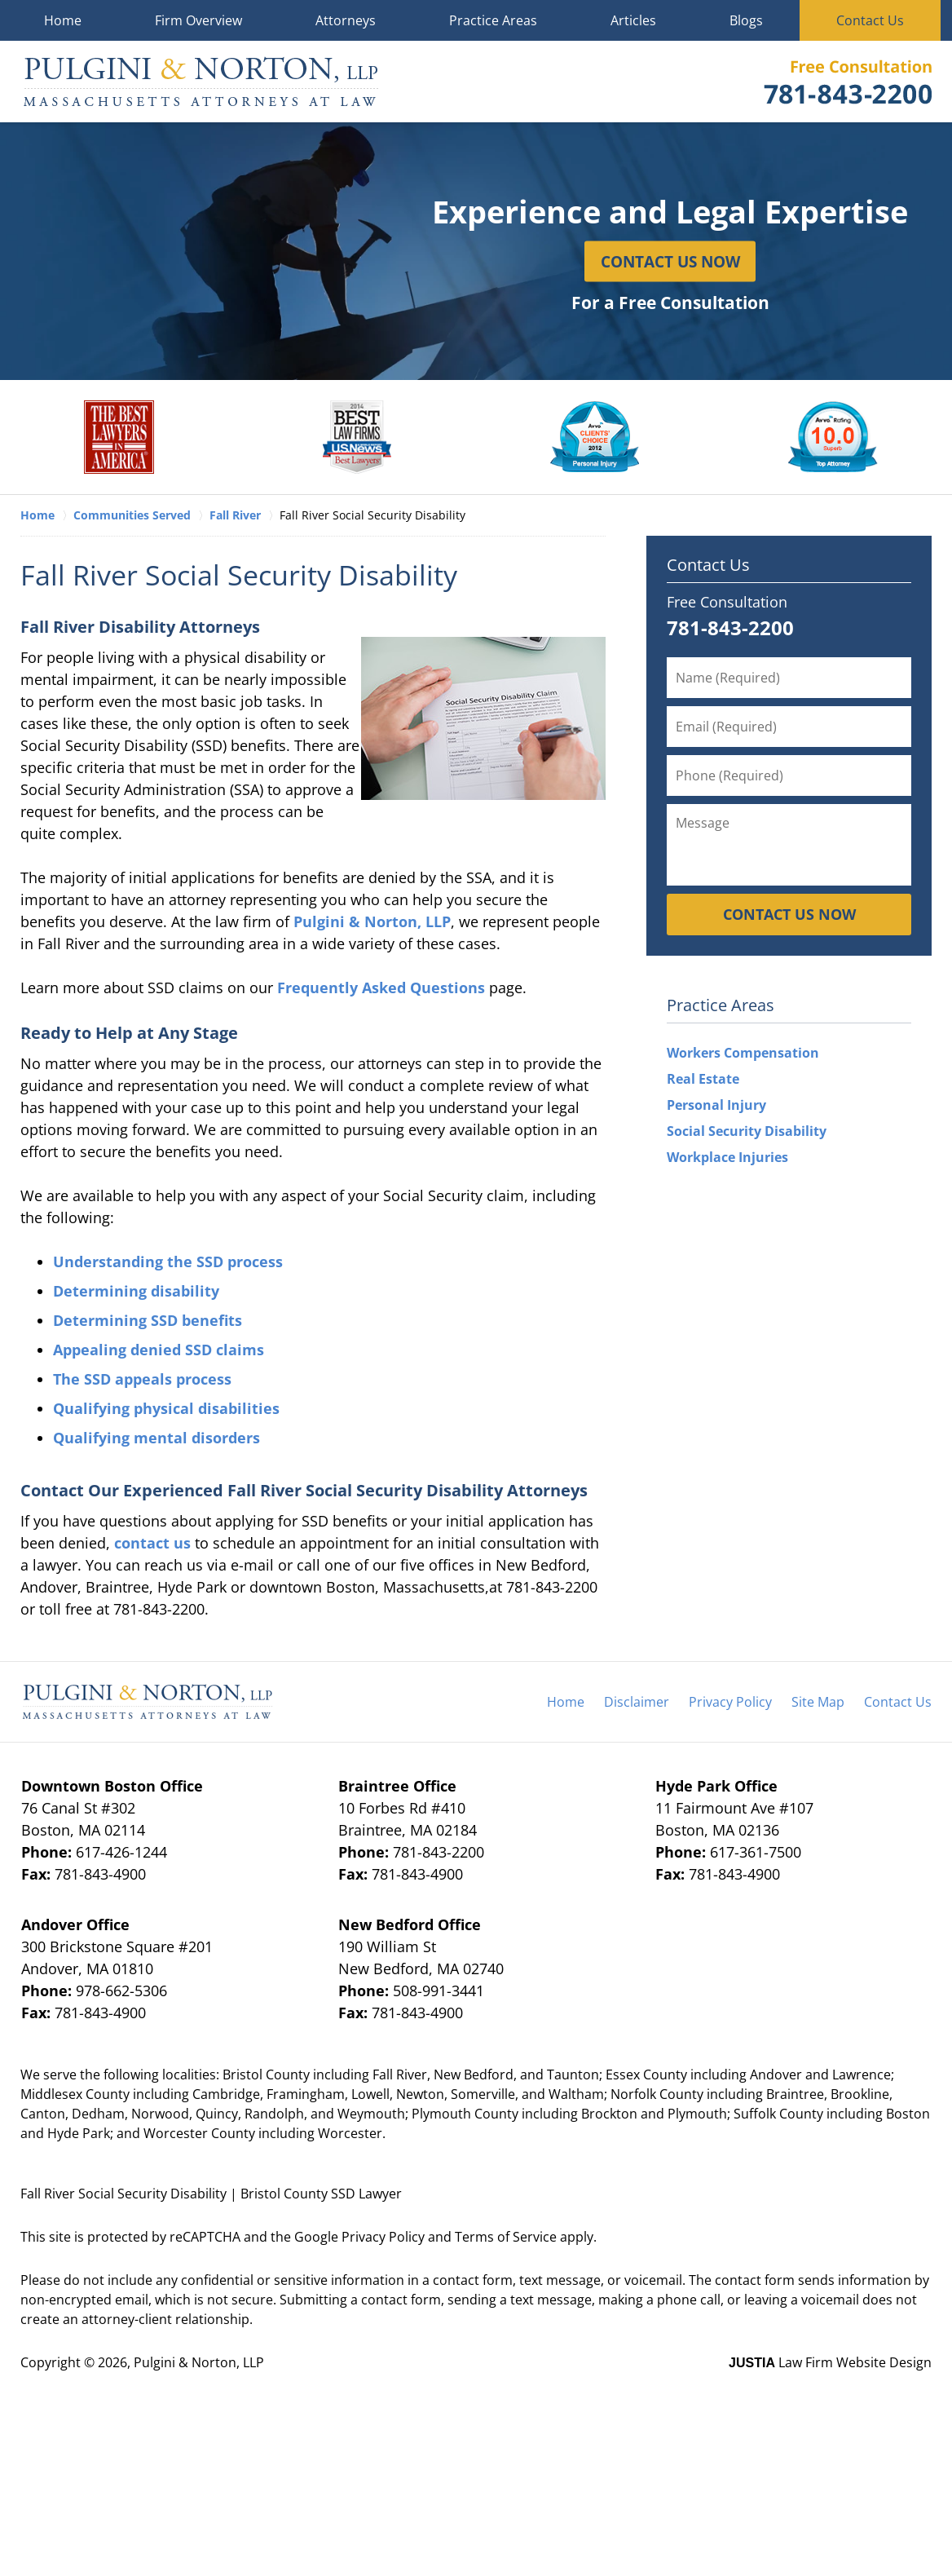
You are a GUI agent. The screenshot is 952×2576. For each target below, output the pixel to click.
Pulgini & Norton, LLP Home (200, 82)
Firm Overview (198, 20)
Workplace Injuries (727, 1157)
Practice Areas (493, 20)
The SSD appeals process (142, 1379)
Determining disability (136, 1291)
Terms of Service (506, 2237)
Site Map (817, 1702)
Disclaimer (636, 1702)
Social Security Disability (746, 1131)
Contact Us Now (670, 261)
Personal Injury (716, 1105)
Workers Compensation (743, 1053)
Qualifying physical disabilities (166, 1408)
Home (63, 20)
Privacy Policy (730, 1702)
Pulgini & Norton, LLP (372, 921)
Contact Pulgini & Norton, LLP (848, 82)
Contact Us (870, 20)
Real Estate (703, 1079)
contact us (152, 1543)
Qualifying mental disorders (156, 1437)
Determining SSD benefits (147, 1320)
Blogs (746, 20)
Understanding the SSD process (168, 1261)
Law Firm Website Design (830, 2362)
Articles (633, 20)
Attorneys (345, 20)
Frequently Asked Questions (381, 987)
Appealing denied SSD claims (158, 1349)
